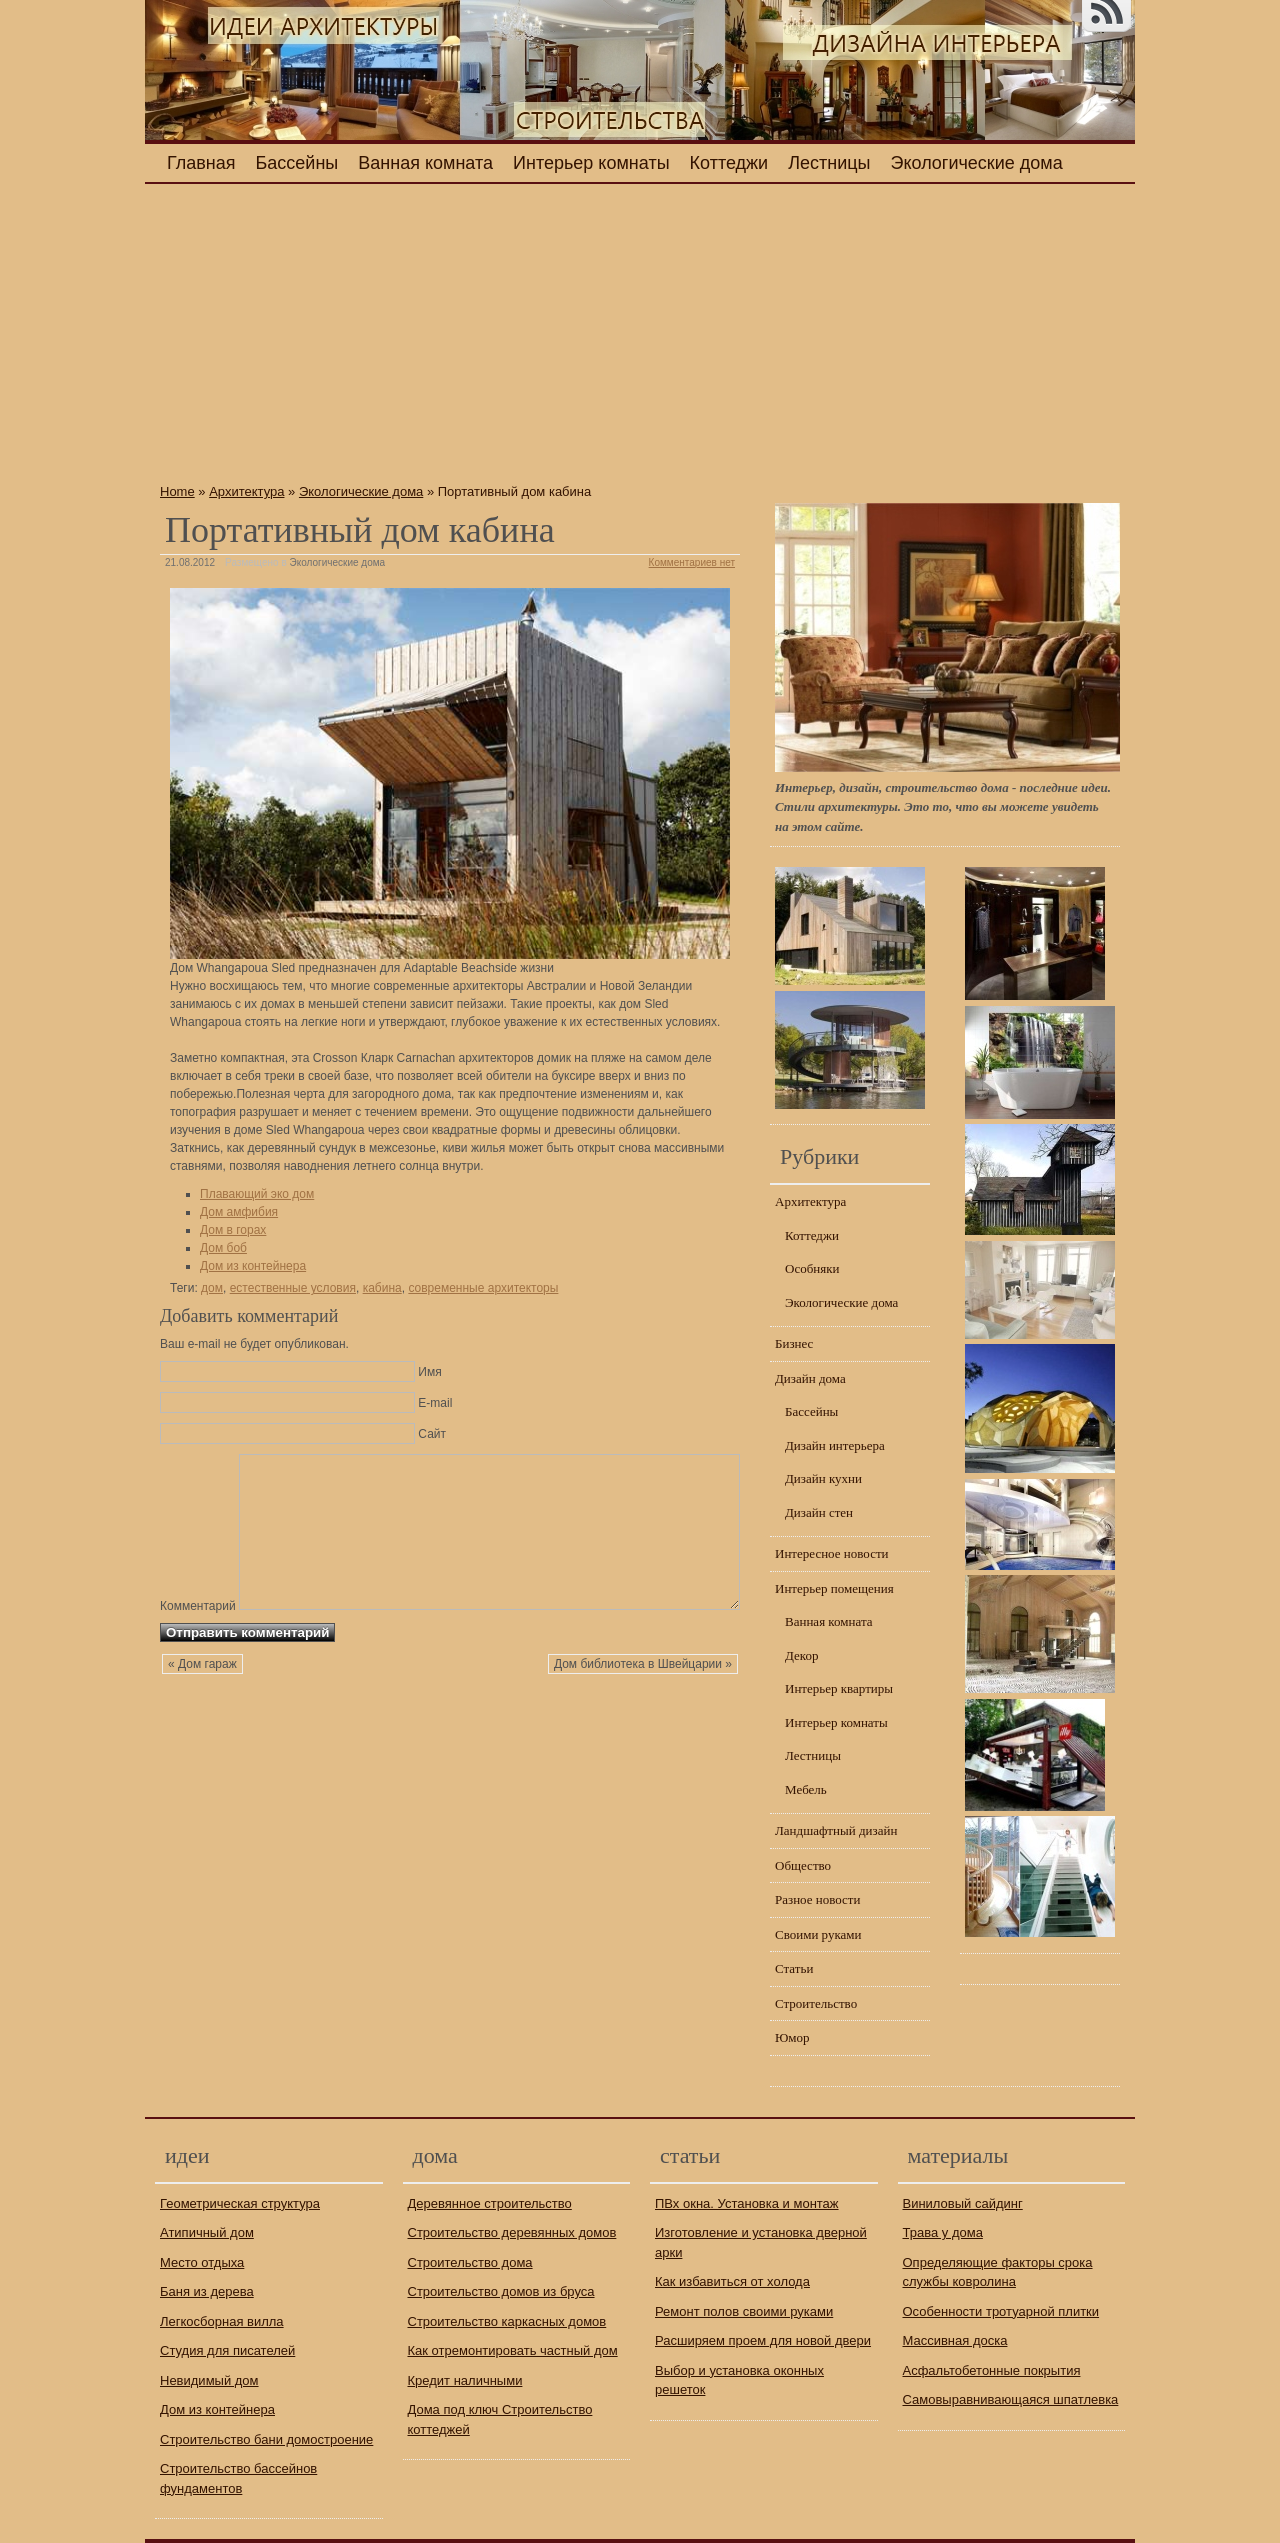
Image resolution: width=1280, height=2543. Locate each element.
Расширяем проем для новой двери (763, 2340)
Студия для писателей (227, 2350)
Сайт (432, 1434)
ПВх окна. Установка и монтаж (747, 2203)
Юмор (792, 2037)
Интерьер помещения (834, 1588)
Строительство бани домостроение (266, 2439)
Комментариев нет (692, 562)
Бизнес (794, 1343)
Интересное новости (832, 1553)
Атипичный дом (207, 2232)
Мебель (806, 1789)
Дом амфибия (239, 1212)
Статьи (794, 1968)
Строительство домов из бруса (501, 2291)
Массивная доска (955, 2340)
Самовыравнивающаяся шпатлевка (1011, 2399)
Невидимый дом (209, 2380)
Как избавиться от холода (732, 2281)
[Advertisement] (450, 339)
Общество (803, 1865)
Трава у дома (943, 2232)
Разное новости (818, 1899)
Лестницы (829, 163)
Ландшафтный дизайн (836, 1830)
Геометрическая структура (240, 2203)
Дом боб (223, 1248)
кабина (382, 1288)
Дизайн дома (810, 1378)
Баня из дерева (207, 2291)
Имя (429, 1372)
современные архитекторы (483, 1288)
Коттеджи (729, 163)
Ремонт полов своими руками (744, 2311)
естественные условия (293, 1288)
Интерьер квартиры (839, 1688)
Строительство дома (470, 2262)
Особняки (812, 1268)
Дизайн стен (819, 1512)
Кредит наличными (465, 2380)
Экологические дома (977, 163)
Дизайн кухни (823, 1478)
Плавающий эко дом (257, 1194)
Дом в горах (233, 1230)
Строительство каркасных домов (507, 2321)
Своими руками (818, 1934)
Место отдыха (202, 2262)
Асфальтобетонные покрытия (992, 2370)
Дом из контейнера (253, 1266)
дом (212, 1288)
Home (177, 491)
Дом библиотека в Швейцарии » (643, 1708)
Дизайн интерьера (835, 1445)
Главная (201, 163)
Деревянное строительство (490, 2203)
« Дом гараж (202, 1708)
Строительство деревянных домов (512, 2232)
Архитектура (246, 491)
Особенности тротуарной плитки (1001, 2311)
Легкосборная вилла (222, 2321)
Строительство (816, 2003)
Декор (801, 1655)
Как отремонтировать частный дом (513, 2350)
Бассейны (297, 163)
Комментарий (198, 1461)
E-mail (435, 1403)
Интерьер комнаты (591, 163)
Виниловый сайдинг (963, 2203)
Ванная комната (425, 163)
